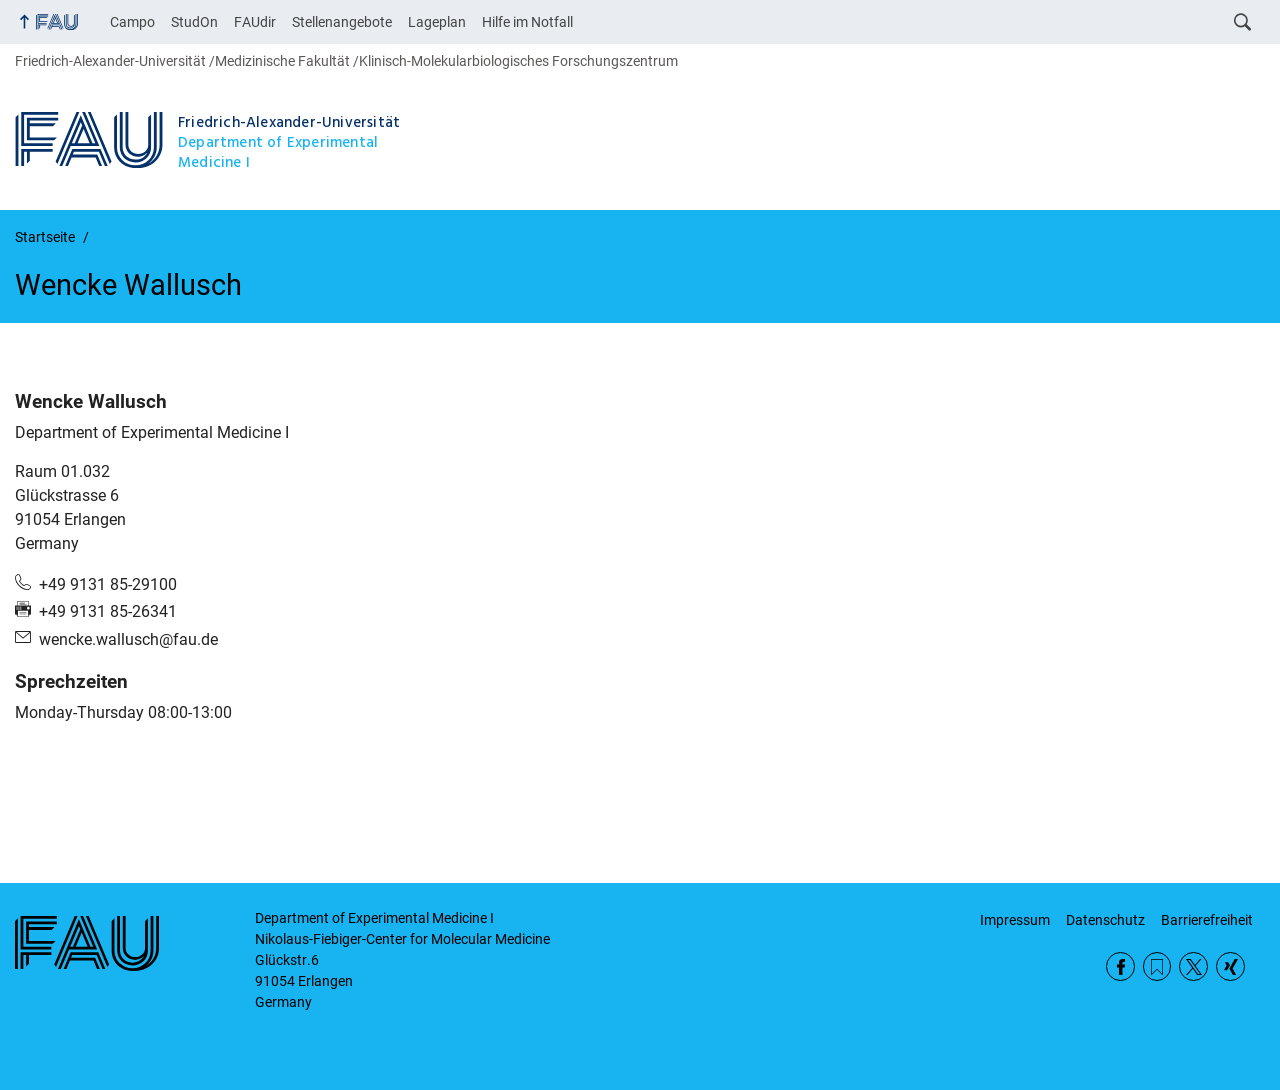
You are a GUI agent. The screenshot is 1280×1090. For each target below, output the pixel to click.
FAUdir (255, 22)
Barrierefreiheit (1207, 920)
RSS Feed (1157, 966)
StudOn (194, 22)
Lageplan (437, 22)
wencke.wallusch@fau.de (128, 639)
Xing (1230, 966)
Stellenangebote (342, 22)
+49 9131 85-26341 (108, 611)
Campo (132, 22)
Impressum (1015, 920)
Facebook (1120, 966)
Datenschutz (1105, 920)
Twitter (1193, 966)
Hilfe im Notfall (527, 22)
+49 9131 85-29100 (108, 584)
